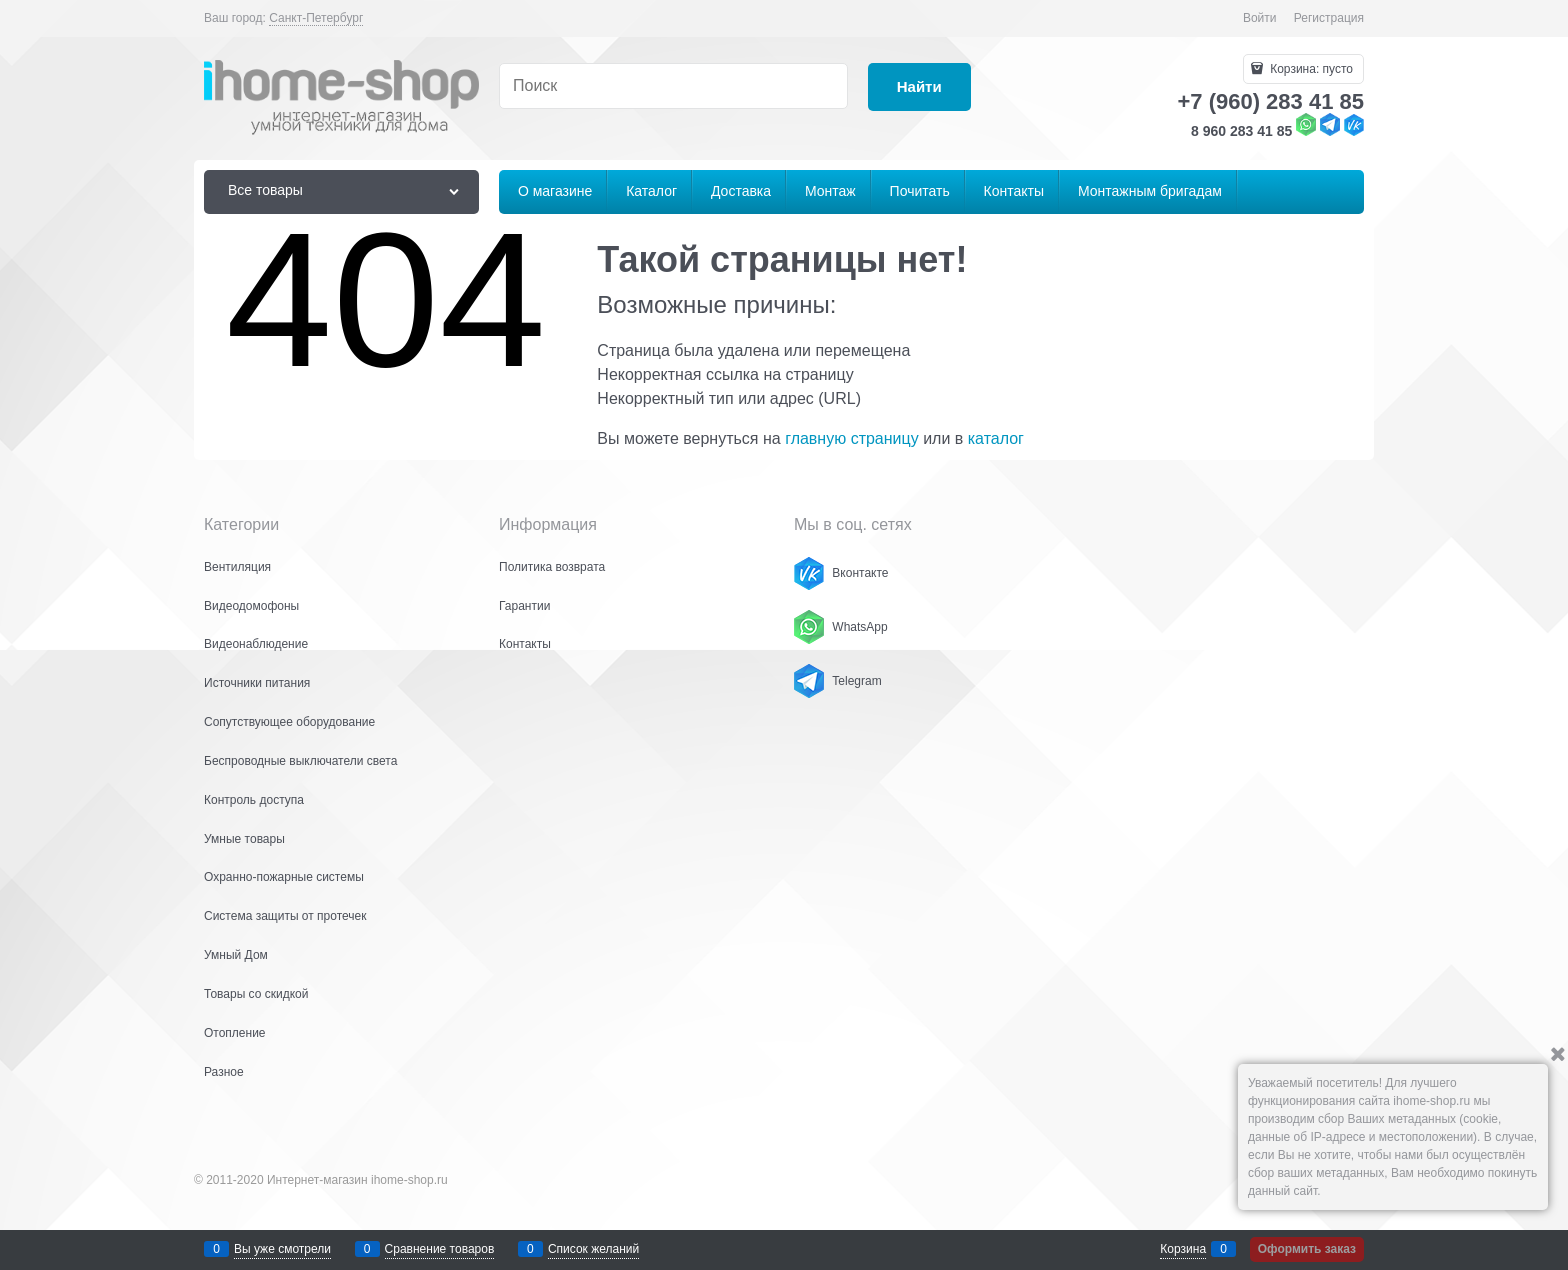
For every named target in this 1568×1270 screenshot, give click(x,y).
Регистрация (1329, 18)
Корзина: (1310, 69)
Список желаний (593, 1249)
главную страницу (852, 438)
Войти (1260, 18)
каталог (996, 438)
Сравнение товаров (440, 1249)
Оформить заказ (1307, 1249)
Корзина (1183, 1249)
